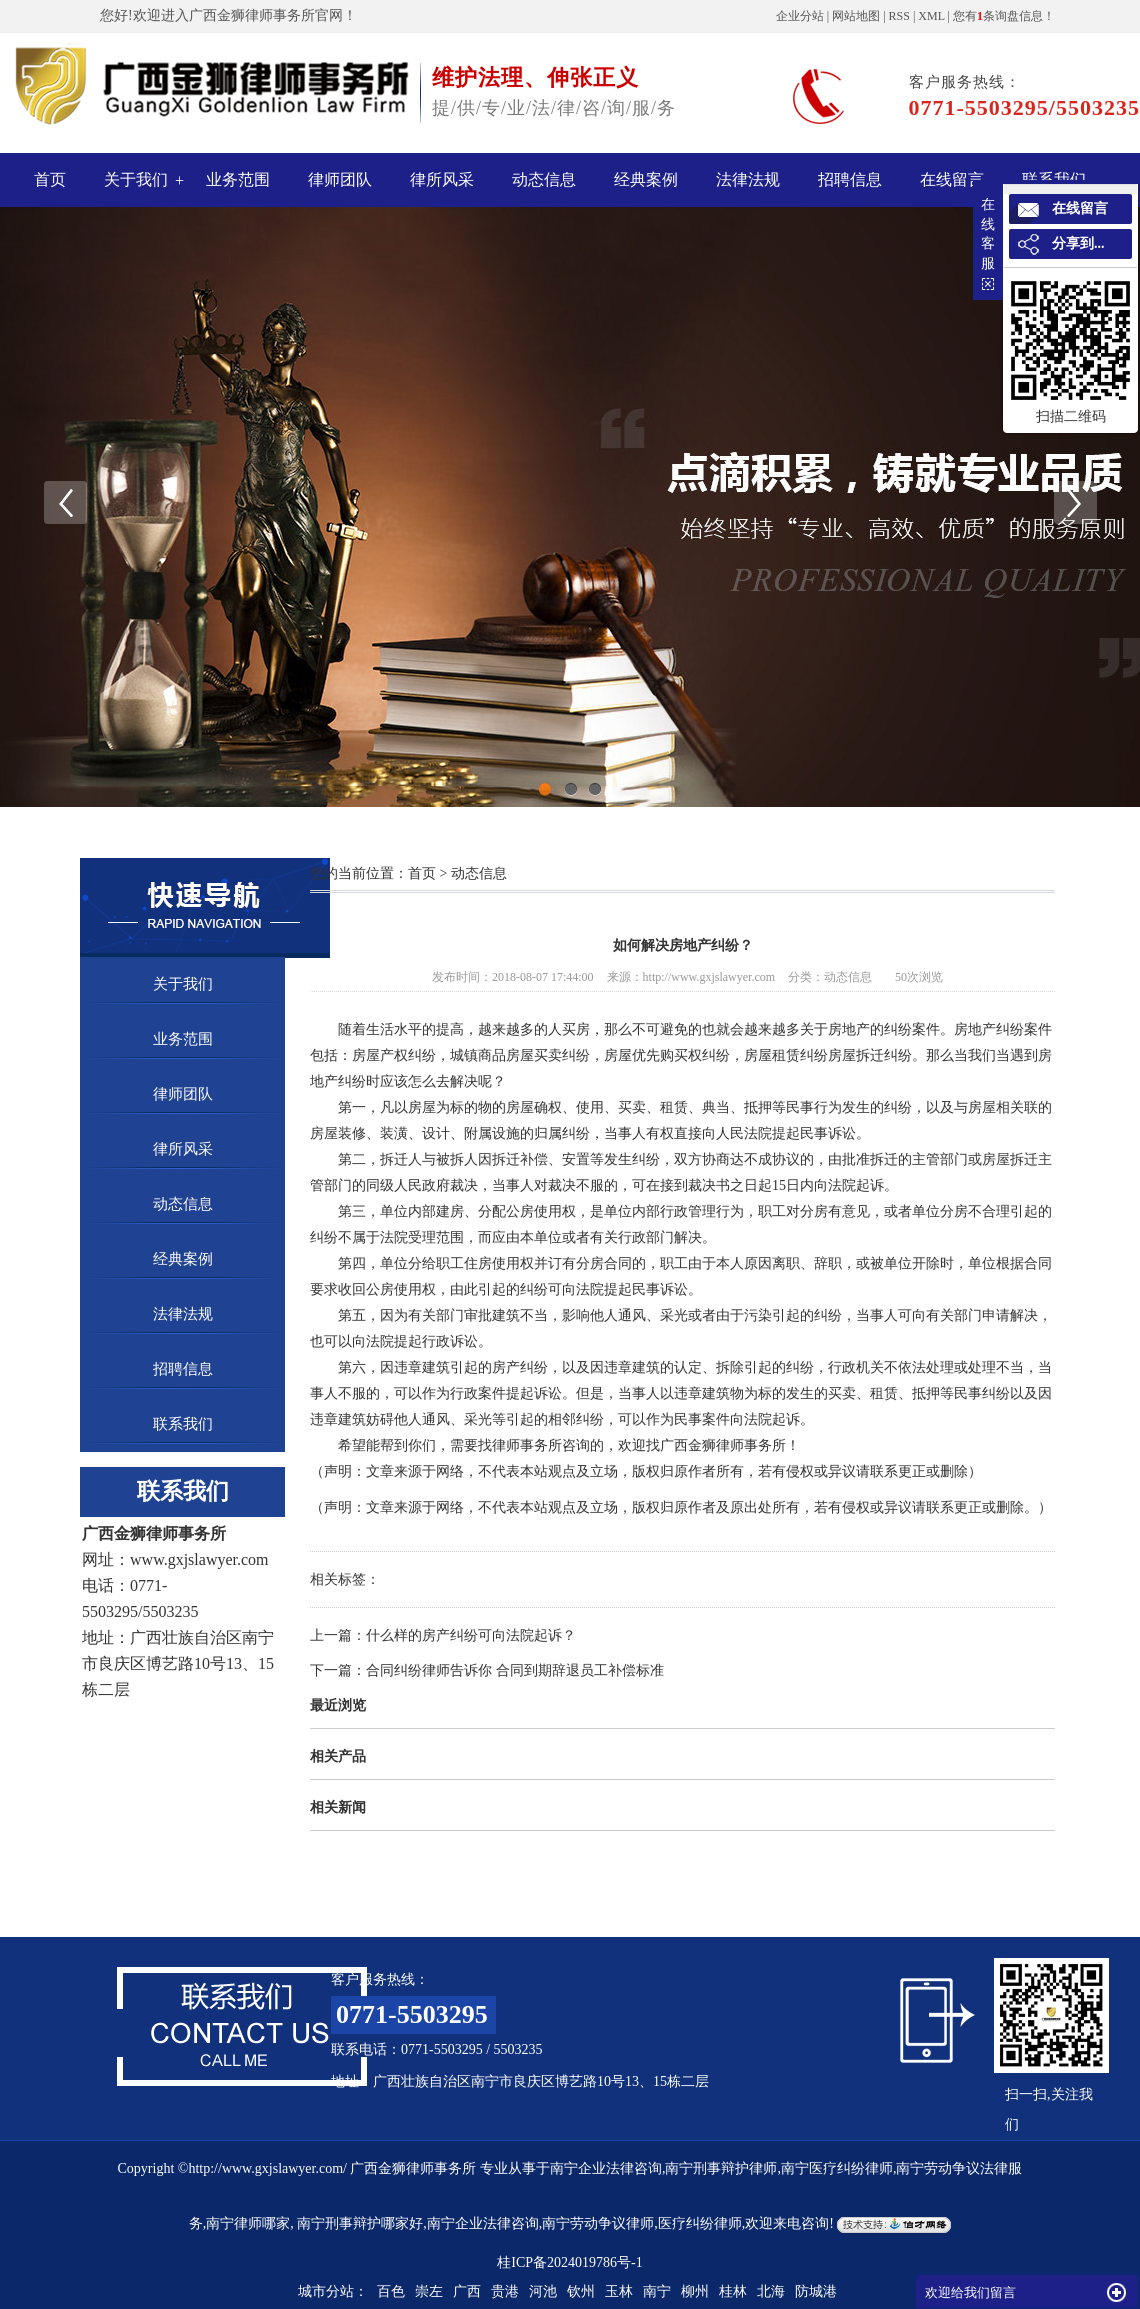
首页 (50, 179)
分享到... (1078, 243)
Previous (65, 502)
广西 (467, 2291)
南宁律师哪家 (248, 2223)
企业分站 (800, 16)
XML (931, 16)
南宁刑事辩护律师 (721, 2168)
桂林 (733, 2291)
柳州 (695, 2291)
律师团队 (340, 179)
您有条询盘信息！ (1004, 16)
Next (1075, 502)
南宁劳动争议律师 (598, 2223)
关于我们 (136, 179)
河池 (543, 2291)
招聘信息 (850, 179)
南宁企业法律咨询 (606, 2168)
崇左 (429, 2291)
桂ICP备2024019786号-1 (569, 2262)
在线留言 (952, 179)
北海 (771, 2291)
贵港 (505, 2291)
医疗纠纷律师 (700, 2223)
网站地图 (856, 16)
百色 (391, 2291)
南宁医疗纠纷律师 (837, 2168)
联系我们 (183, 1424)
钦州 (581, 2291)
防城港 (816, 2291)
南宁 (657, 2291)
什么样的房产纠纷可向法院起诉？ (471, 1635)
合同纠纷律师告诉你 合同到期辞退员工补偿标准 (515, 1670)
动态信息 (544, 179)
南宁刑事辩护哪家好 (359, 2223)
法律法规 (748, 179)
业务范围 (238, 179)
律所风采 (442, 179)
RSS (899, 16)
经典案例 (646, 179)
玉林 (619, 2291)
